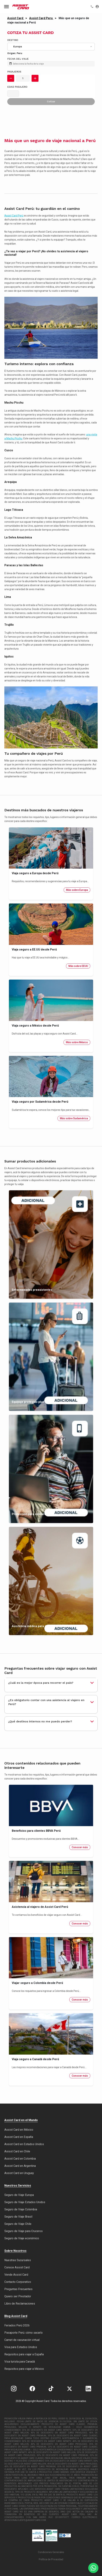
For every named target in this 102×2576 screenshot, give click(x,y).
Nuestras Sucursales (17, 2260)
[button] (10, 78)
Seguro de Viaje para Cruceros (23, 2231)
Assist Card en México (18, 2129)
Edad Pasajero (17, 86)
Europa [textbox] (17, 46)
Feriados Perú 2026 (17, 2325)
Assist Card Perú (13, 215)
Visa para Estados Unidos (20, 2347)
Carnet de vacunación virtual (22, 2340)
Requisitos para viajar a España (24, 2354)
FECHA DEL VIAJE (18, 58)
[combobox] (51, 46)
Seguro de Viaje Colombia (20, 2209)
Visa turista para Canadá (19, 2361)
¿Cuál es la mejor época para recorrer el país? (40, 1682)
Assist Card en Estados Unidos (24, 2144)
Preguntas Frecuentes (18, 2289)
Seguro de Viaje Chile (17, 2224)
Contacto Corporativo (17, 2282)
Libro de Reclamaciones (19, 2303)
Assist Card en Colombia (20, 2158)
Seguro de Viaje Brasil (18, 2216)
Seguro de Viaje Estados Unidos (24, 2202)
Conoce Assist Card (17, 2267)
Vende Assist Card (16, 2274)
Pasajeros (14, 71)
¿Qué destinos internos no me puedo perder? (40, 1721)
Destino (12, 40)
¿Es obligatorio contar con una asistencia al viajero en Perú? (46, 1702)
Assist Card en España (18, 2137)
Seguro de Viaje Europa (19, 2195)
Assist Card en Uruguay (19, 2173)
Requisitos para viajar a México (24, 2369)
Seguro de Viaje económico (21, 2238)
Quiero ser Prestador (17, 2296)
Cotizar (51, 101)
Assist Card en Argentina (20, 2166)
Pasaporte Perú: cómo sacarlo (23, 2332)
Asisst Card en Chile (17, 2151)
